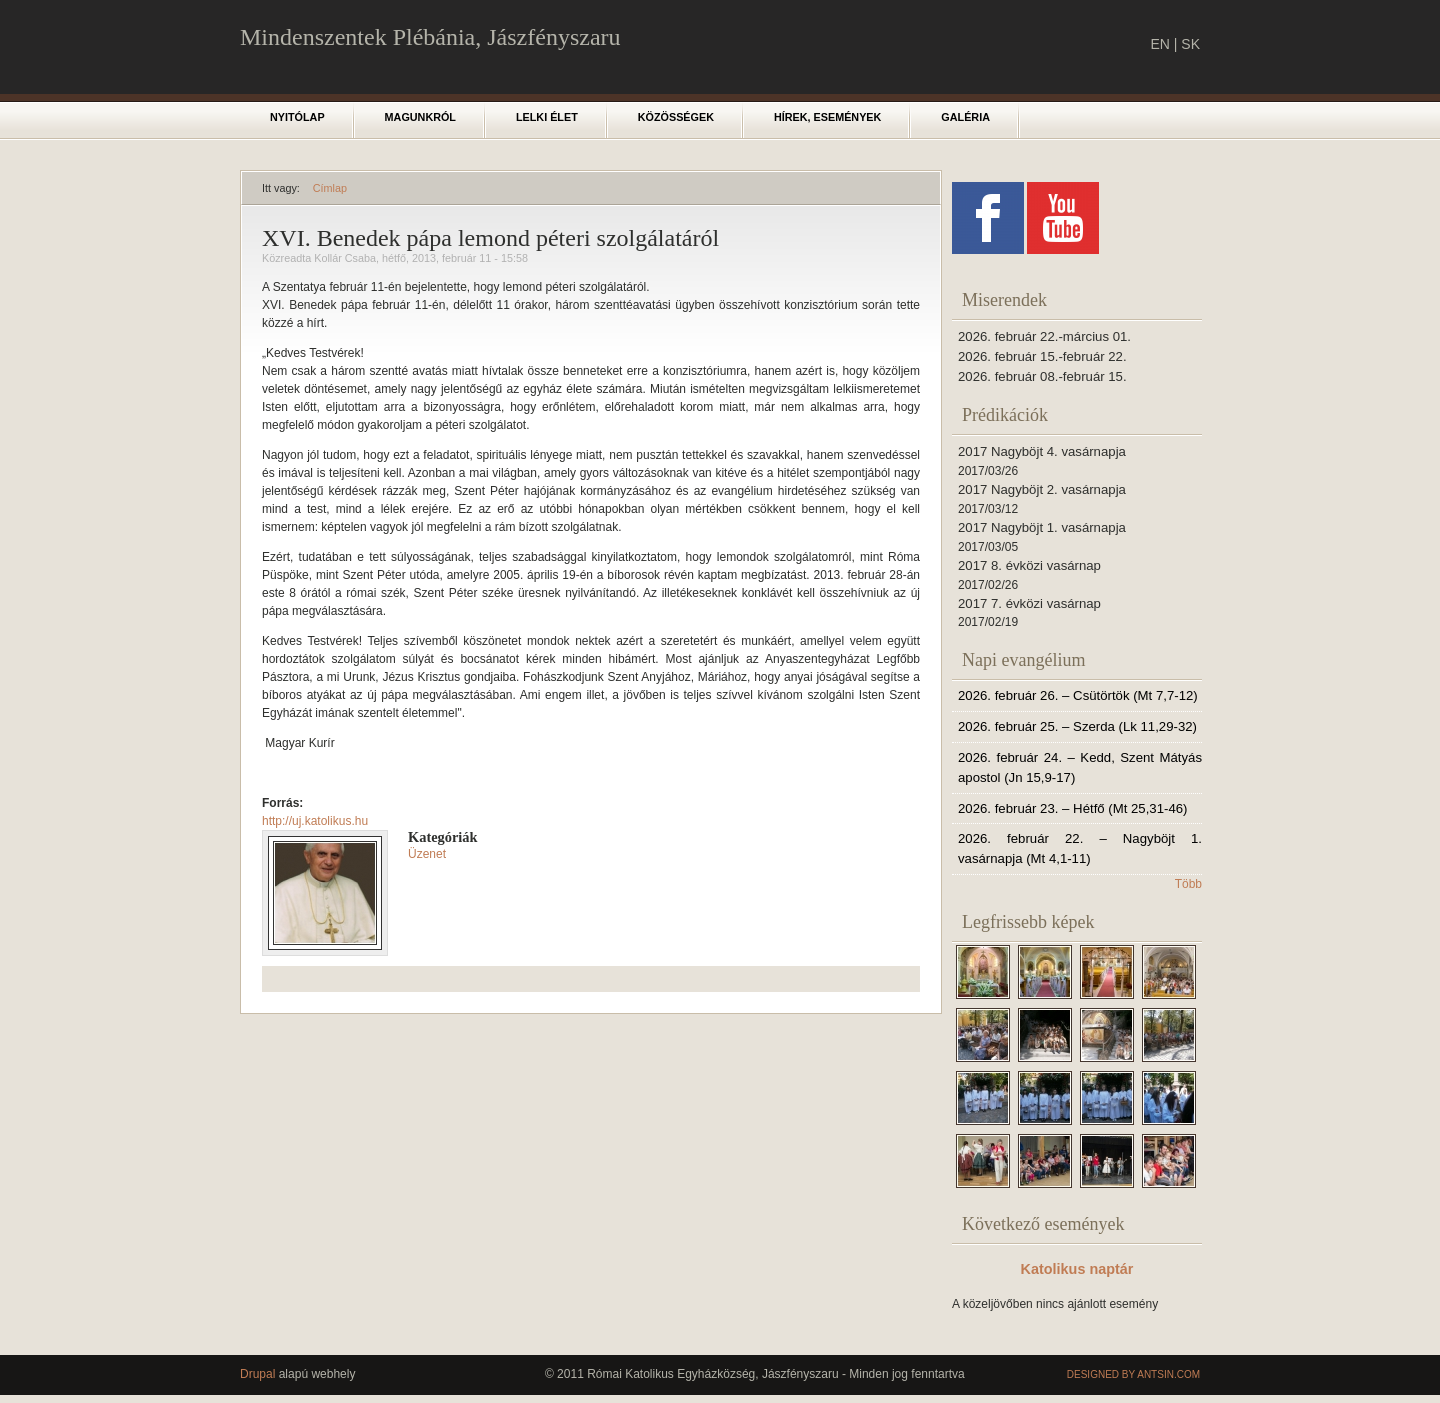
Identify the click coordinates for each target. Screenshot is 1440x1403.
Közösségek (676, 117)
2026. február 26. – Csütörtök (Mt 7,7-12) (1078, 695)
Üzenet (427, 854)
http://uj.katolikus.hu (315, 821)
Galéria (965, 117)
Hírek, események (827, 117)
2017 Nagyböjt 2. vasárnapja (1042, 489)
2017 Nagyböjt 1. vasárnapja (1042, 527)
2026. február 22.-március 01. (1044, 336)
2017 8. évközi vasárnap (1029, 565)
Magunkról (420, 117)
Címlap (330, 188)
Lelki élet (547, 117)
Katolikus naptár (1077, 1269)
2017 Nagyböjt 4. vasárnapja (1042, 451)
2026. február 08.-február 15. (1042, 376)
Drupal (257, 1374)
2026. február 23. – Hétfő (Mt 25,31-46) (1072, 808)
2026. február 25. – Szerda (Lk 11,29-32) (1077, 726)
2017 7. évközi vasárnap (1029, 603)
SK (1190, 44)
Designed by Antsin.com (1133, 1374)
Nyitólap (297, 117)
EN (1159, 44)
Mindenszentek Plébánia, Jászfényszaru (430, 37)
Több (1188, 884)
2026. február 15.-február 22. (1042, 356)
